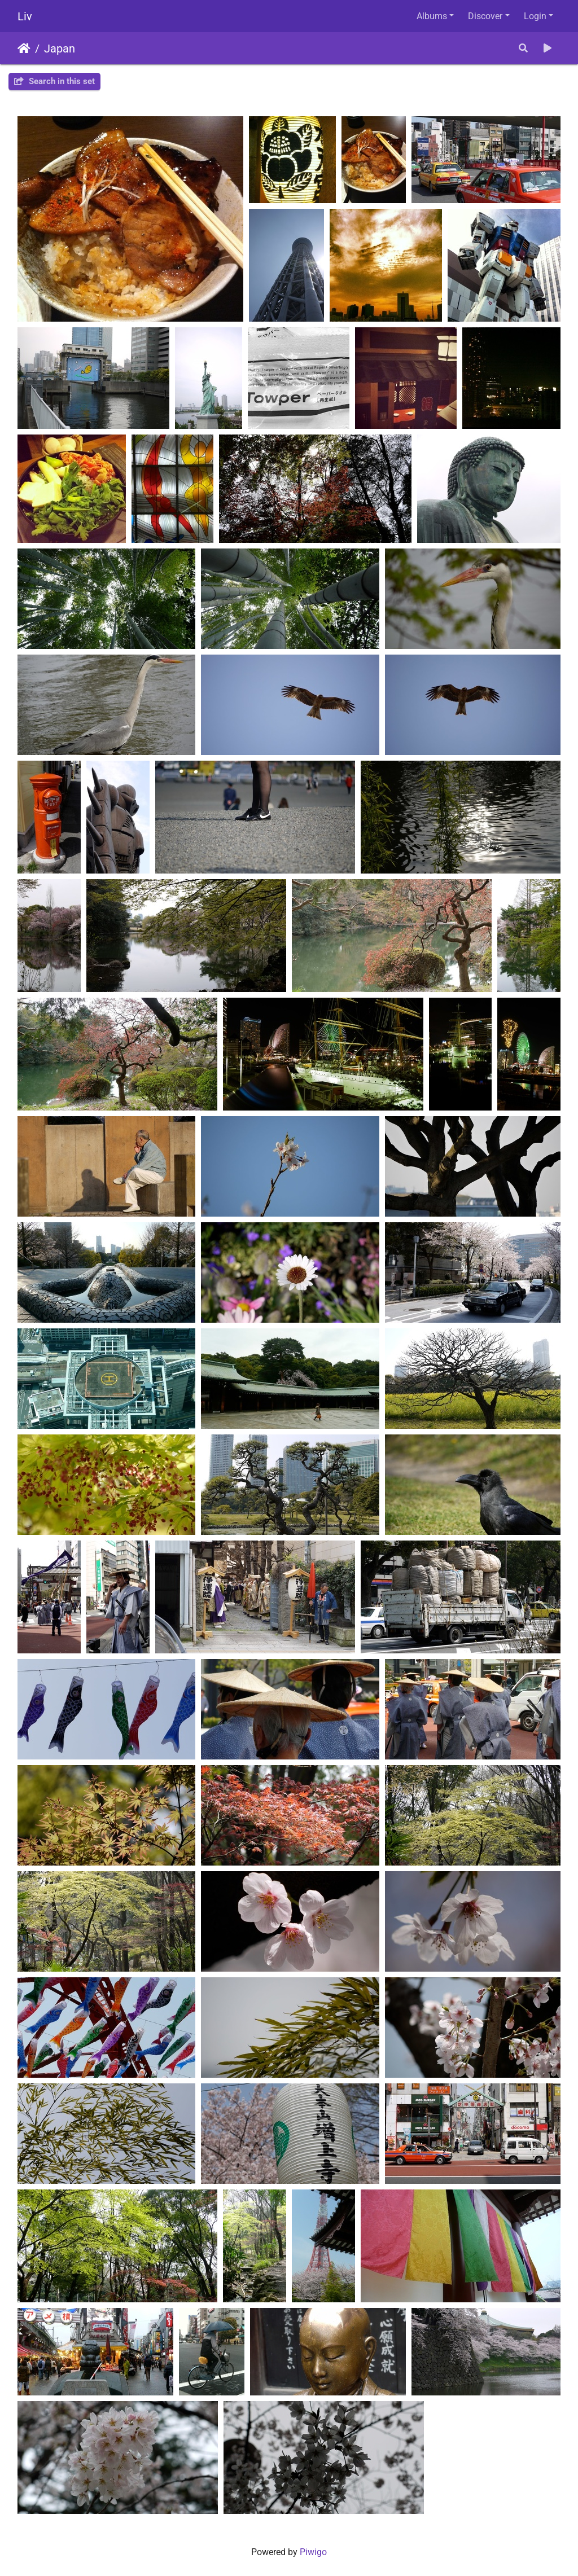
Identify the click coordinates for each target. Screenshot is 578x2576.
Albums (432, 16)
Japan (59, 48)
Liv (24, 16)
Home (23, 48)
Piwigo (313, 2552)
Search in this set (54, 81)
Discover (485, 16)
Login (535, 16)
